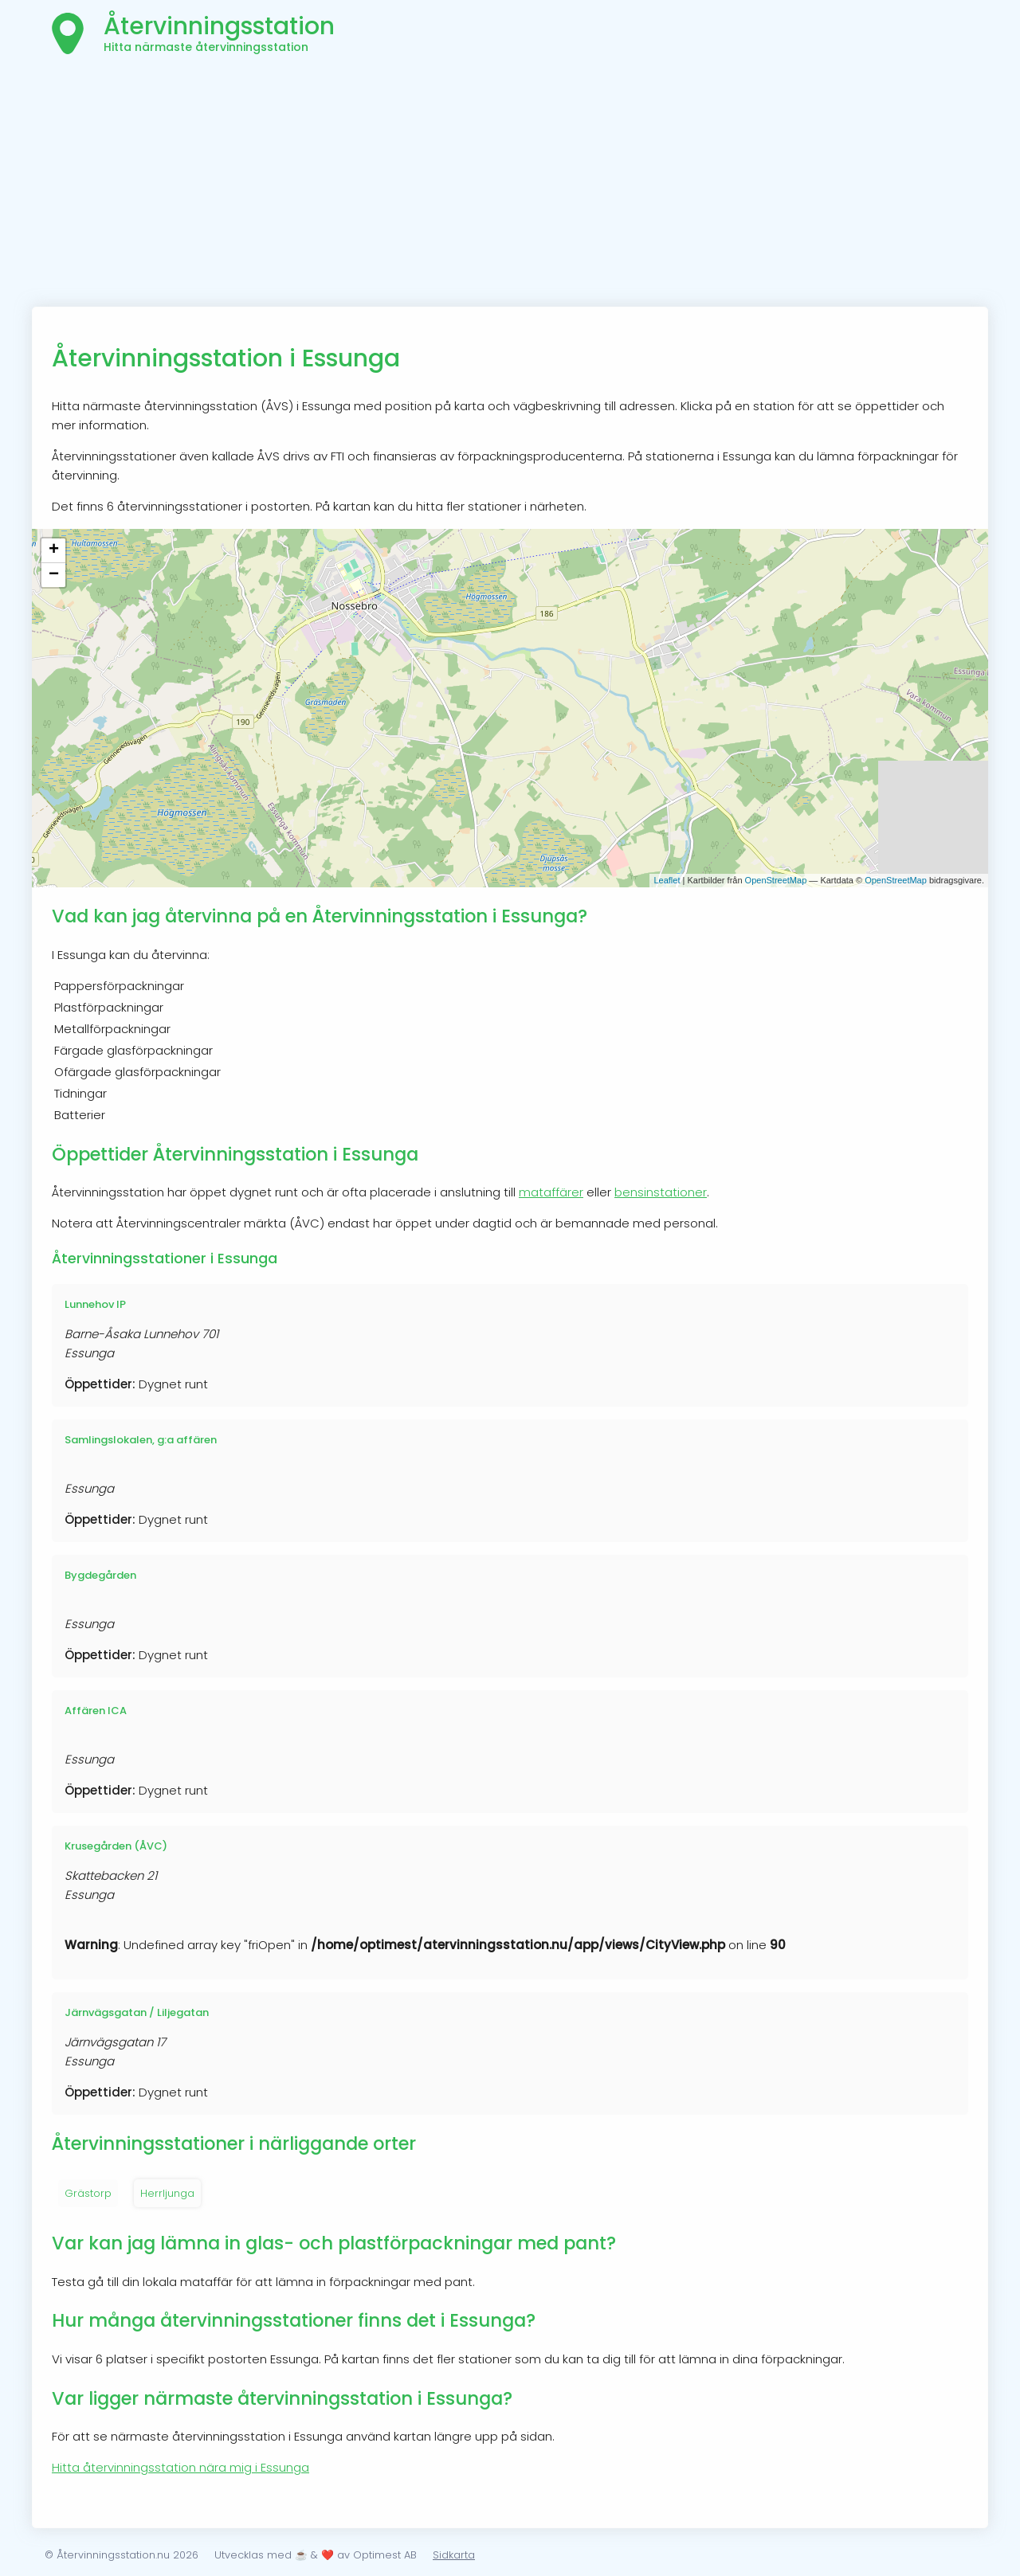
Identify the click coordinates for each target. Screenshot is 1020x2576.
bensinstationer (660, 1192)
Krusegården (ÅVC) (116, 1846)
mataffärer (551, 1192)
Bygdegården (100, 1575)
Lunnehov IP (95, 1304)
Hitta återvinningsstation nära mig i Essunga (180, 2467)
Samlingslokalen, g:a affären (141, 1439)
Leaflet (666, 880)
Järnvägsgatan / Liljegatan (137, 2012)
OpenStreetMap (776, 880)
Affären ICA (96, 1710)
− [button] (54, 575)
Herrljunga (167, 2193)
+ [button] (54, 550)
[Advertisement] (510, 187)
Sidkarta (454, 2555)
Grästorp (88, 2193)
